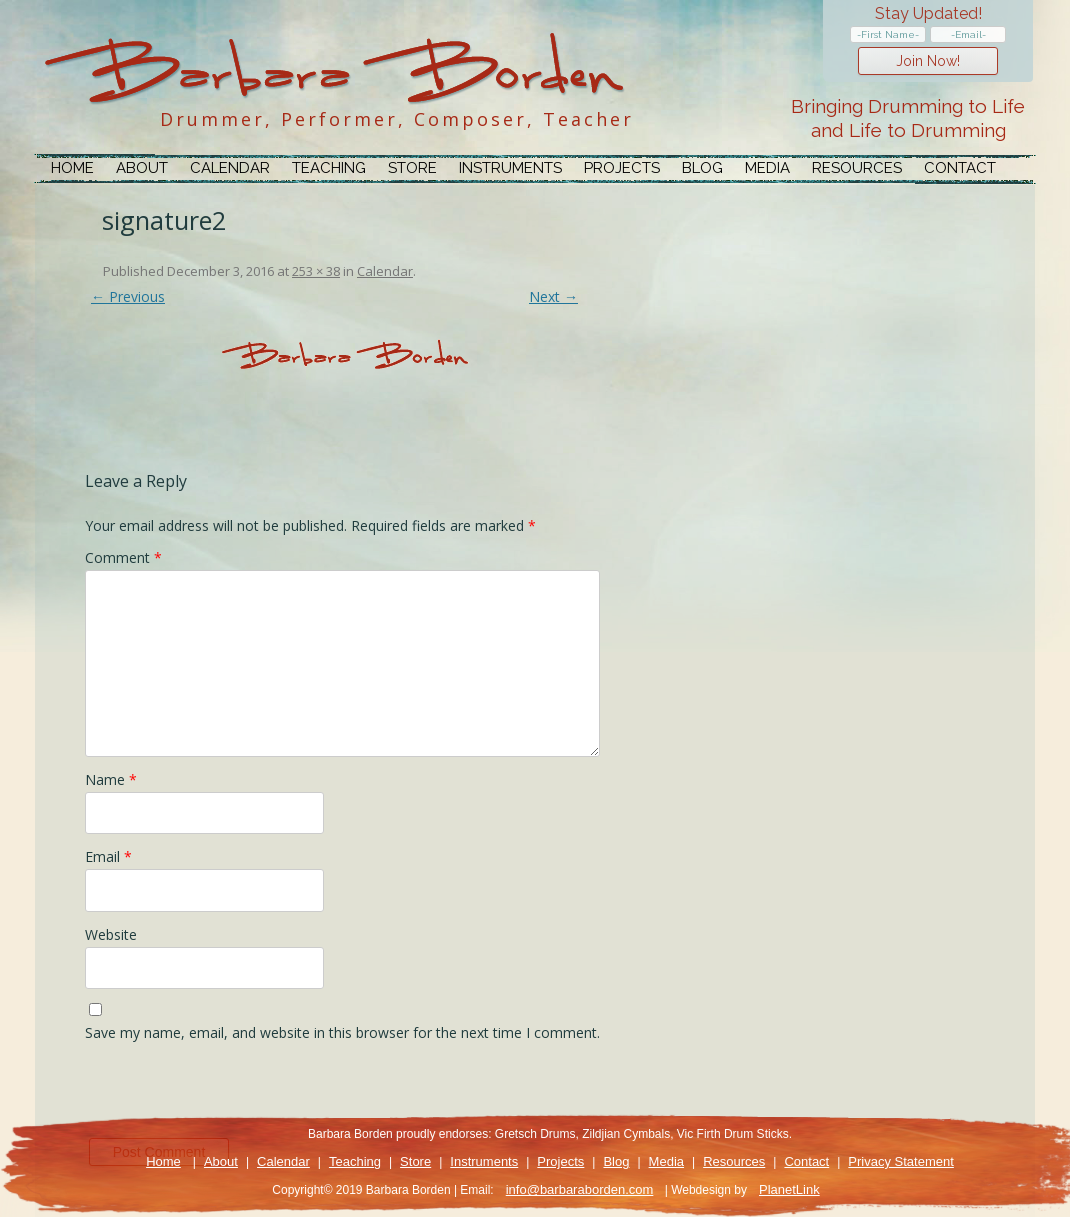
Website (111, 934)
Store (412, 168)
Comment (123, 557)
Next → (553, 296)
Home (72, 168)
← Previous (128, 296)
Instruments (510, 168)
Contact (960, 168)
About (142, 168)
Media (767, 168)
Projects (622, 168)
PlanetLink (789, 1189)
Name (111, 779)
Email (108, 856)
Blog (702, 168)
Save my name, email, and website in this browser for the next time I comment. (342, 1032)
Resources (857, 168)
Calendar (230, 168)
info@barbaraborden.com (580, 1189)
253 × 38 (316, 271)
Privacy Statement (901, 1161)
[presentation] (237, 1095)
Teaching (329, 168)
